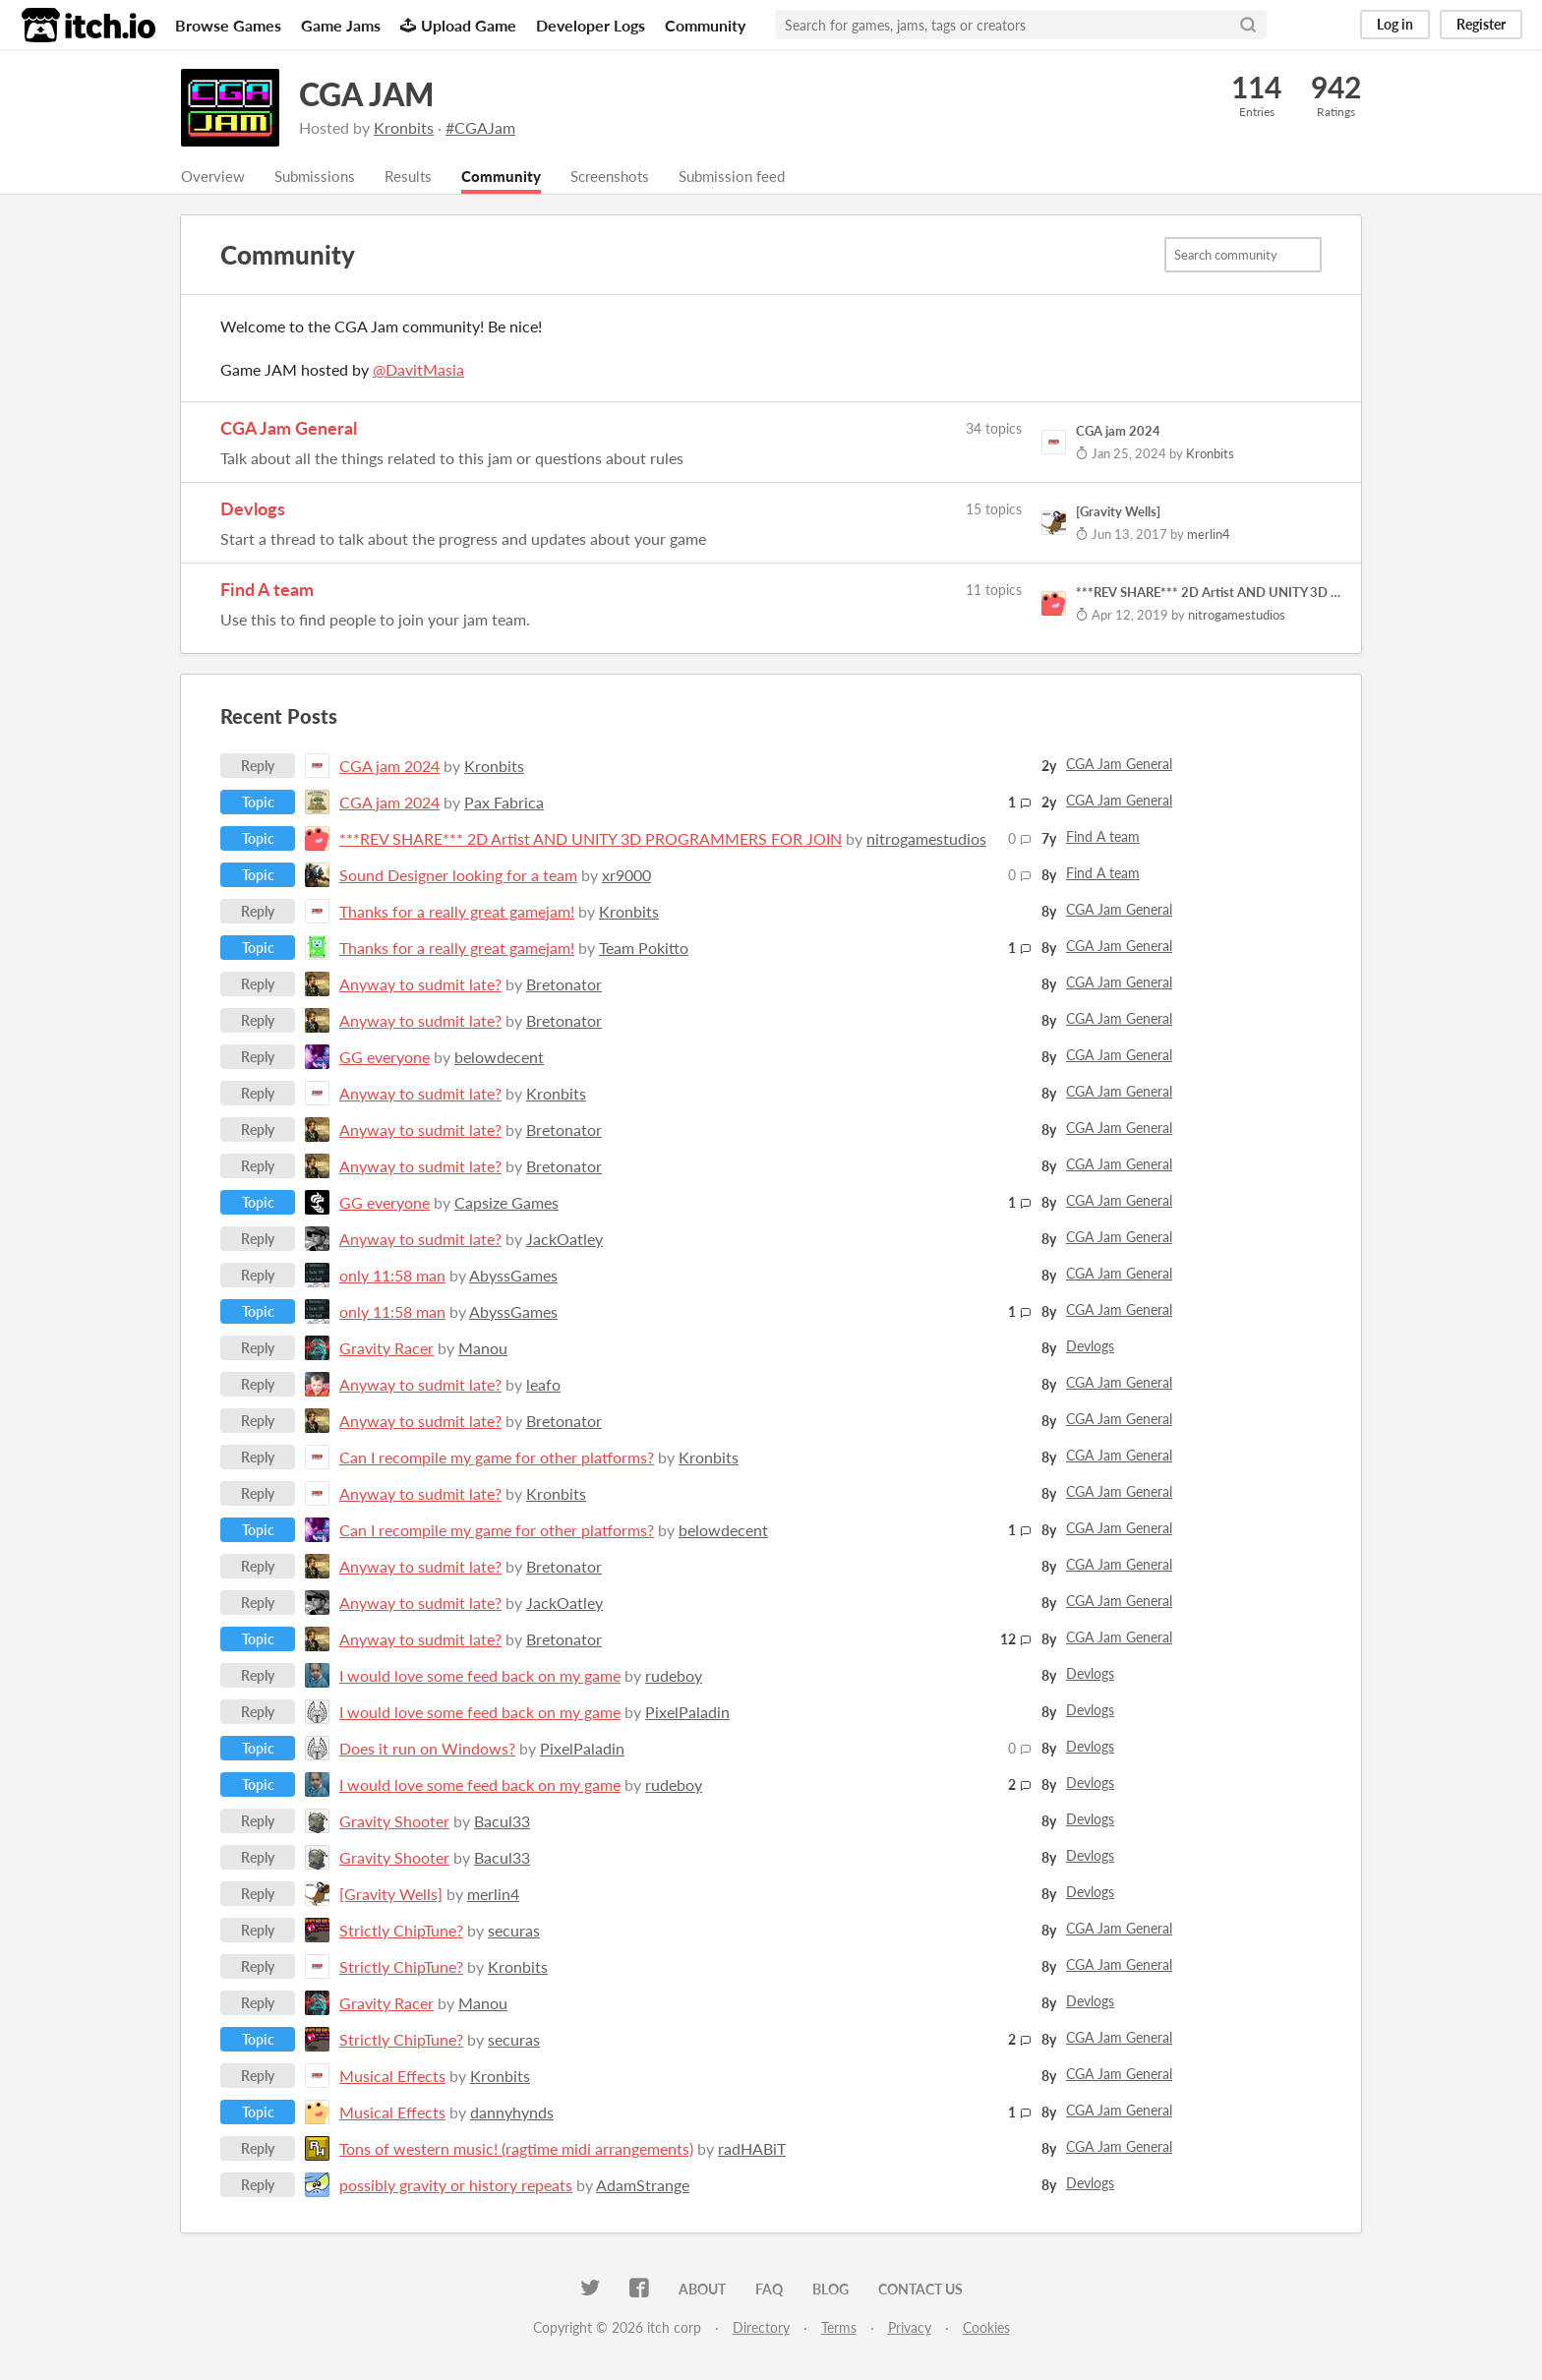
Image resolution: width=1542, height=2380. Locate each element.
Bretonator (564, 985)
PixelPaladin (687, 1712)
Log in (1395, 24)
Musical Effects (392, 2076)
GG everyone (384, 1057)
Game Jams (341, 25)
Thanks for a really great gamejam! (456, 912)
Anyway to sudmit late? (420, 985)
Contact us (920, 2290)
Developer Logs (590, 25)
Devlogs (252, 509)
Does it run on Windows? (427, 1749)
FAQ (769, 2290)
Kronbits (404, 127)
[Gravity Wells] (391, 1894)
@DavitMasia (418, 370)
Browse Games (228, 25)
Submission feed (754, 176)
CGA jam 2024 (389, 766)
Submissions (320, 176)
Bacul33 (502, 1822)
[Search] (1248, 24)
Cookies (986, 2328)
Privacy (909, 2328)
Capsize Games (506, 1203)
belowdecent (499, 1057)
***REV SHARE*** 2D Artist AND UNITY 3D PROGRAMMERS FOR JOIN (590, 839)
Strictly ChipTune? (401, 1931)
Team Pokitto (643, 948)
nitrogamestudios (926, 839)
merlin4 (493, 1894)
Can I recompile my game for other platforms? (496, 1458)
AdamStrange (642, 2185)
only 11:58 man (392, 1276)
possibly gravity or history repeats (455, 2185)
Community (705, 25)
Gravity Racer (386, 1348)
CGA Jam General (288, 429)
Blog (830, 2290)
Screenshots (626, 176)
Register (1481, 24)
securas (514, 1931)
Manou (482, 1348)
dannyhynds (512, 2113)
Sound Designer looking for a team (458, 875)
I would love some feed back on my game (480, 1676)
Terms (839, 2328)
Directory (761, 2328)
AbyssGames (513, 1276)
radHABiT (752, 2149)
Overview (214, 176)
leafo (543, 1385)
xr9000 (626, 875)
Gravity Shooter (394, 1822)
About (702, 2290)
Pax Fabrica (504, 803)
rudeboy (673, 1676)
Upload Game (458, 25)
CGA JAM (366, 94)
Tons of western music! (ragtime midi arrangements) (516, 2149)
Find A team (267, 590)
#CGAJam (480, 127)
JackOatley (564, 1239)
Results (417, 176)
